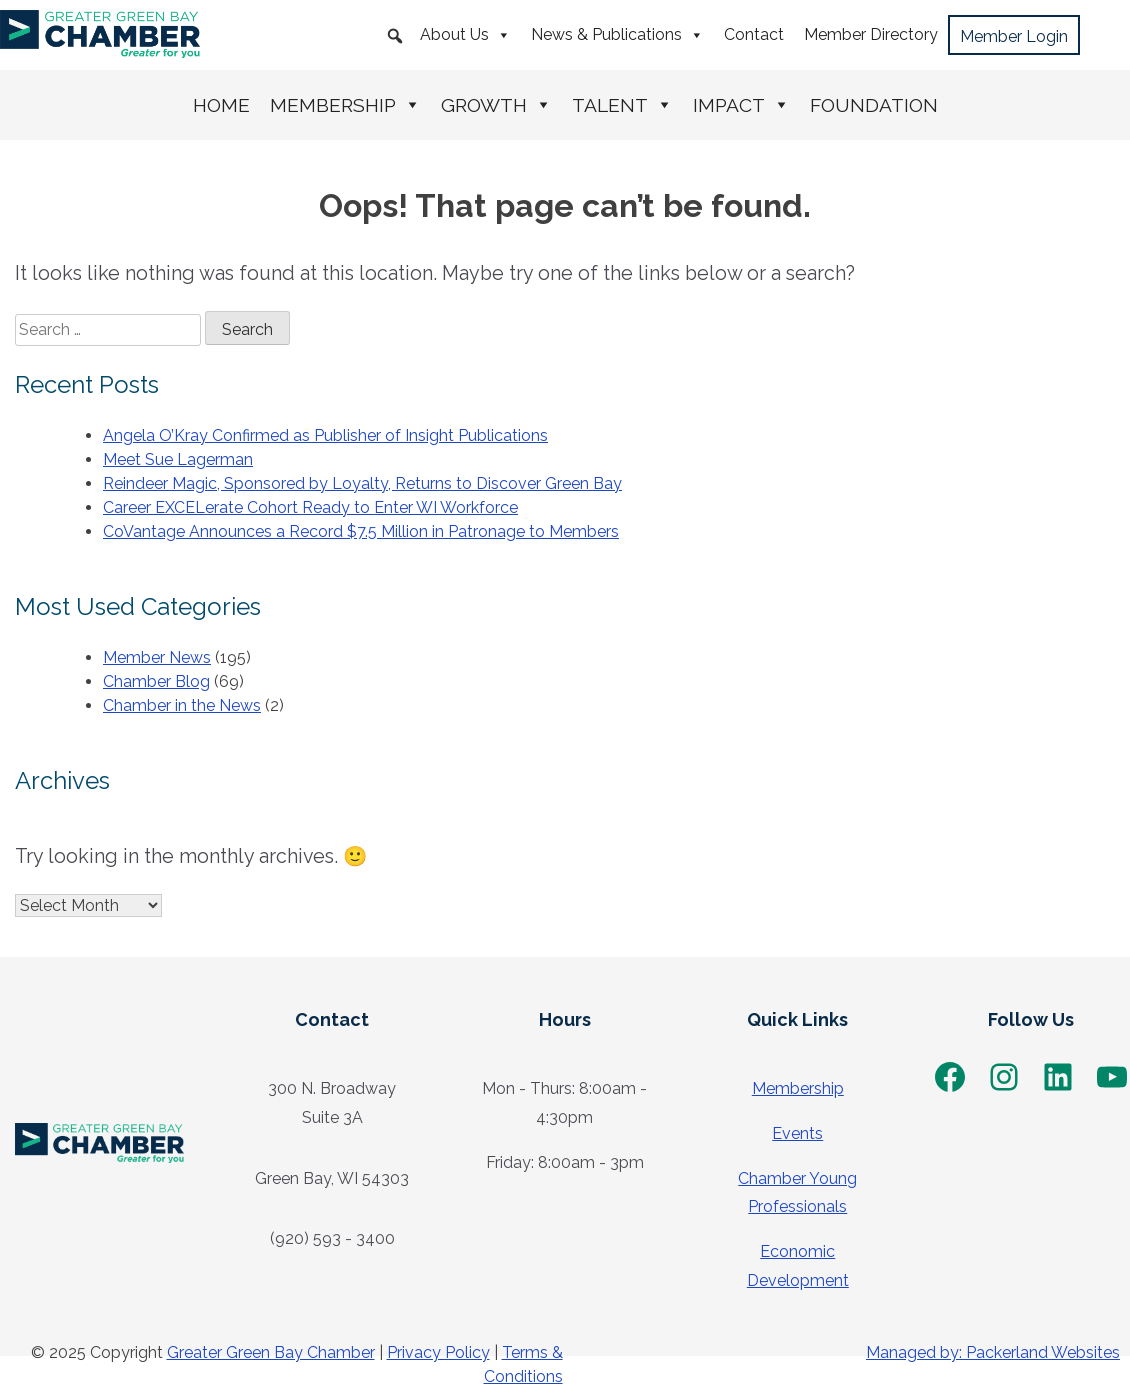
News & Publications (617, 35)
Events (797, 1133)
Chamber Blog (156, 681)
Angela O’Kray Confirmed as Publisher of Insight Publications (325, 435)
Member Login (1014, 36)
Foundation (874, 105)
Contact (754, 34)
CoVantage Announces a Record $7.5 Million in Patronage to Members (361, 531)
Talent (622, 105)
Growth (496, 105)
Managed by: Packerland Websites (993, 1352)
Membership (345, 105)
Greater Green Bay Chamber (271, 1352)
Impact (741, 105)
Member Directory (871, 34)
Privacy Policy (438, 1352)
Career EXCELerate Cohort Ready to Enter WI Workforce (310, 507)
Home (221, 105)
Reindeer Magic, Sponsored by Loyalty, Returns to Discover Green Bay (362, 483)
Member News (157, 657)
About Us (465, 35)
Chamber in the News (182, 705)
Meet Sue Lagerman (178, 459)
